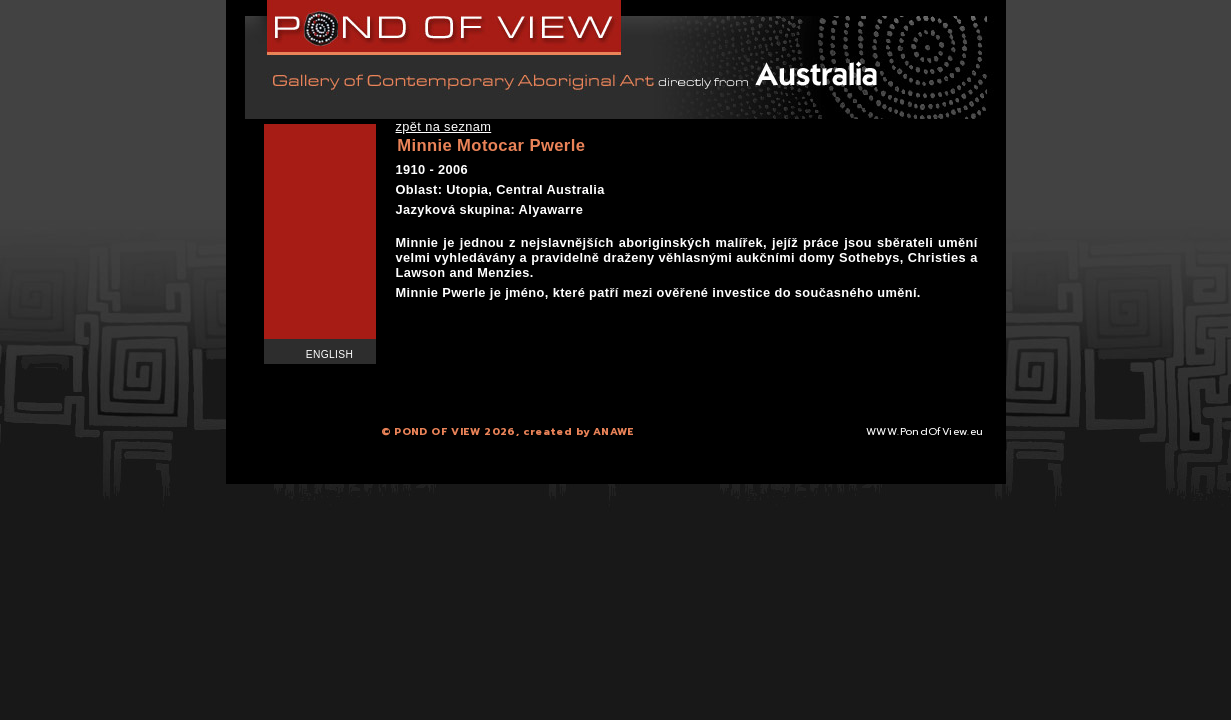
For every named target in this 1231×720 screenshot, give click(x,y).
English (330, 354)
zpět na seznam (444, 126)
